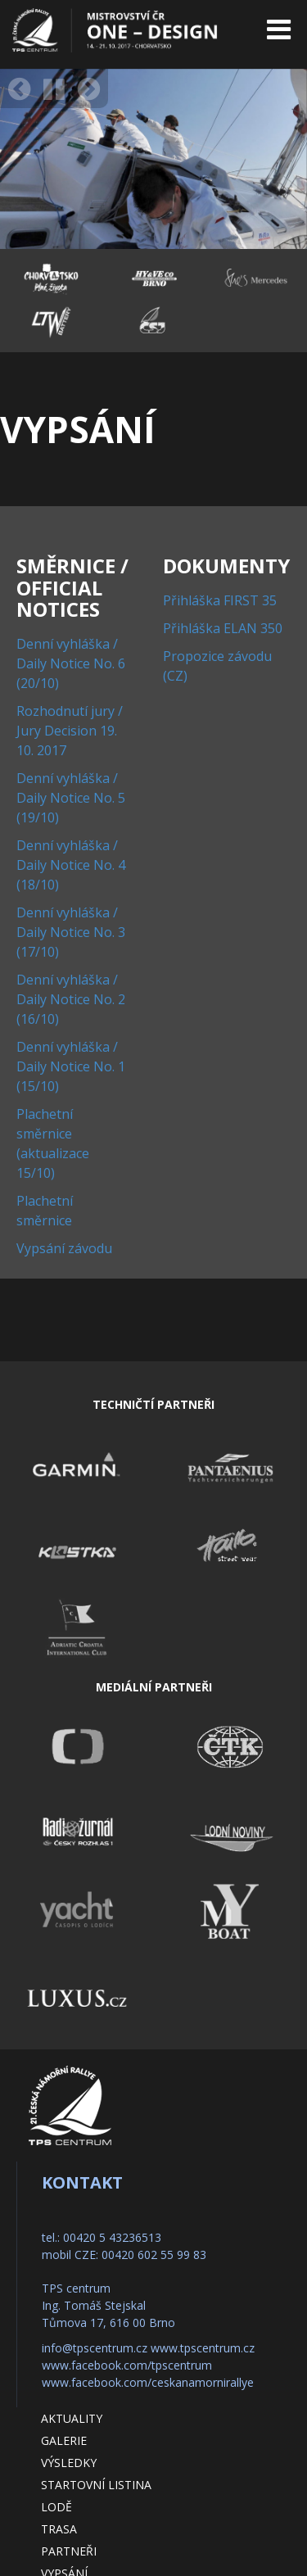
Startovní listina (96, 2484)
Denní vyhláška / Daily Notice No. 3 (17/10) (70, 932)
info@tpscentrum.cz (94, 2348)
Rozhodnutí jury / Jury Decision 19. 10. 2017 (69, 730)
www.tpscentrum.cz (203, 2348)
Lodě (56, 2507)
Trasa (59, 2529)
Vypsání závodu (64, 1248)
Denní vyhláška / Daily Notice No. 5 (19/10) (70, 797)
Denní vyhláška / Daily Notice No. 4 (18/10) (70, 865)
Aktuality (71, 2418)
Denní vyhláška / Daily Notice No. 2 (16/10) (70, 999)
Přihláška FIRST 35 (220, 600)
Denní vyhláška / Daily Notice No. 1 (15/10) (70, 1066)
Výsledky (69, 2462)
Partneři (69, 2551)
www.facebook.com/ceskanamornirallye (148, 2382)
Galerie (64, 2440)
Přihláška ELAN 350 (222, 628)
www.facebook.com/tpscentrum (127, 2365)
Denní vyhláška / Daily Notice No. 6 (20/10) (70, 663)
